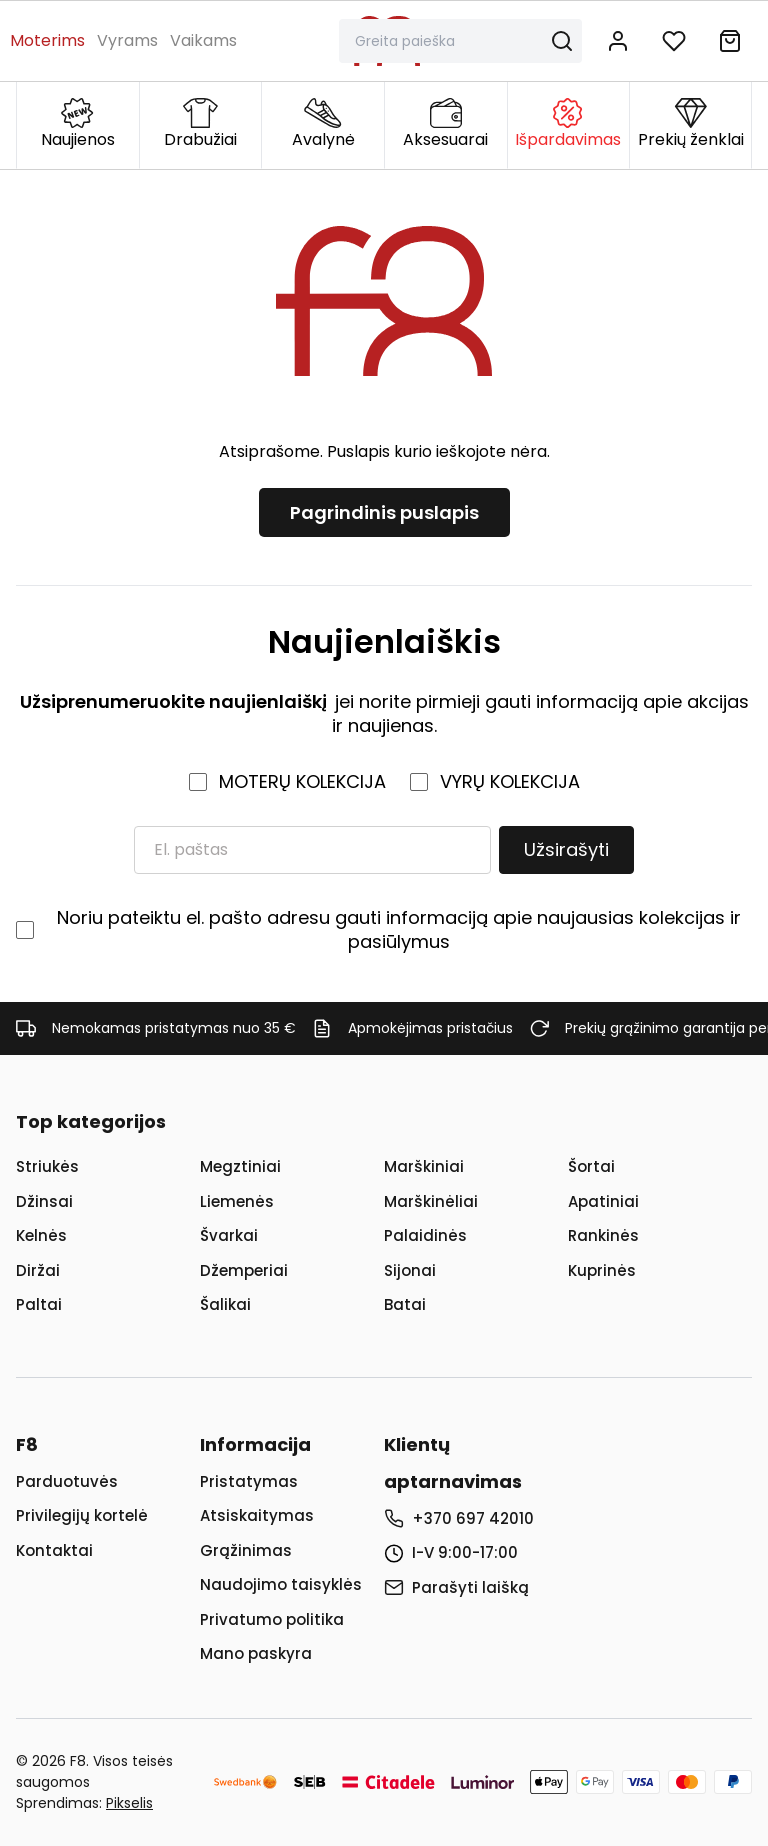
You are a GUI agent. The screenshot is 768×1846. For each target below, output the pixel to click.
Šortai (591, 1166)
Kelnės (41, 1235)
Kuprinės (602, 1270)
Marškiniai (424, 1166)
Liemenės (237, 1201)
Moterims (47, 40)
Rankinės (603, 1235)
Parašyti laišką (470, 1587)
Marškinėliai (431, 1201)
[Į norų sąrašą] (674, 41)
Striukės (47, 1166)
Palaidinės (425, 1235)
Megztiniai (240, 1166)
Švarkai (229, 1235)
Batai (405, 1304)
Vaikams (203, 40)
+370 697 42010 (473, 1518)
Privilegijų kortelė (82, 1515)
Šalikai (225, 1304)
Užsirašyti (566, 849)
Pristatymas (249, 1481)
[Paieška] (448, 41)
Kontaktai (54, 1550)
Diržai (38, 1270)
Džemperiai (244, 1270)
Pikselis (129, 1803)
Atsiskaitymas (257, 1515)
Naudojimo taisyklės (281, 1584)
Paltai (39, 1304)
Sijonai (410, 1270)
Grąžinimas (246, 1550)
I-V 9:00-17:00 (465, 1552)
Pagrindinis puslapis (384, 512)
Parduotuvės (67, 1481)
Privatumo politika (272, 1619)
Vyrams (127, 40)
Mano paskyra (256, 1653)
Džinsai (44, 1201)
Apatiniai (603, 1201)
